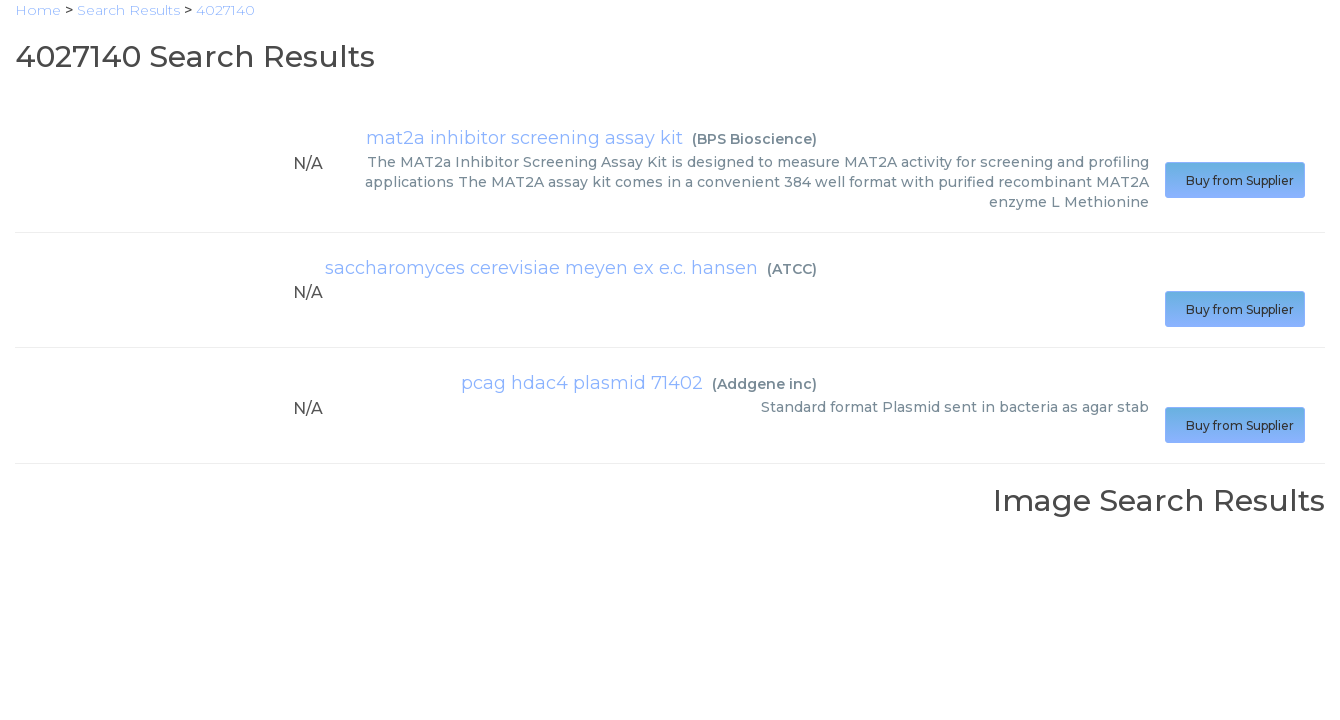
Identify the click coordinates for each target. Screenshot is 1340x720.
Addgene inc (764, 384)
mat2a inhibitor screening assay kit (524, 138)
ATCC (792, 269)
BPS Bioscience (754, 139)
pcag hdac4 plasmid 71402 (582, 383)
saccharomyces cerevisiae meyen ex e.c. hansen (541, 268)
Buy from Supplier (1235, 180)
